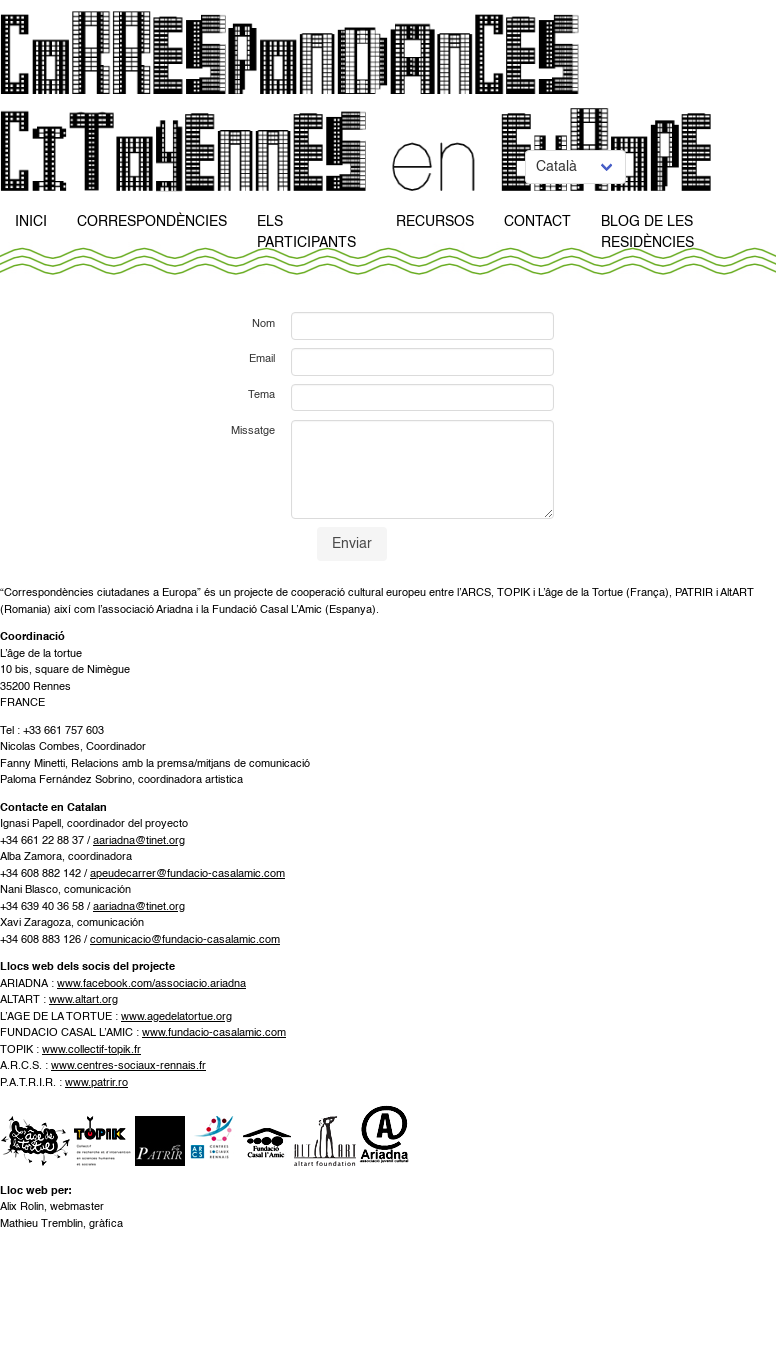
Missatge (253, 431)
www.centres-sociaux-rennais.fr (128, 1066)
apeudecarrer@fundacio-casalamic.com (187, 874)
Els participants (306, 232)
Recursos (435, 222)
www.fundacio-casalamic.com (214, 1033)
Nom (263, 324)
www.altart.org (83, 1000)
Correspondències (152, 222)
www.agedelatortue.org (176, 1017)
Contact (537, 222)
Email (262, 359)
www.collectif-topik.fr (91, 1050)
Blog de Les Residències (647, 232)
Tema (261, 395)
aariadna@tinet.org (139, 841)
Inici (31, 222)
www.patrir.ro (96, 1083)
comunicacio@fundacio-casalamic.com (185, 940)
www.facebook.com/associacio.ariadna (151, 984)
